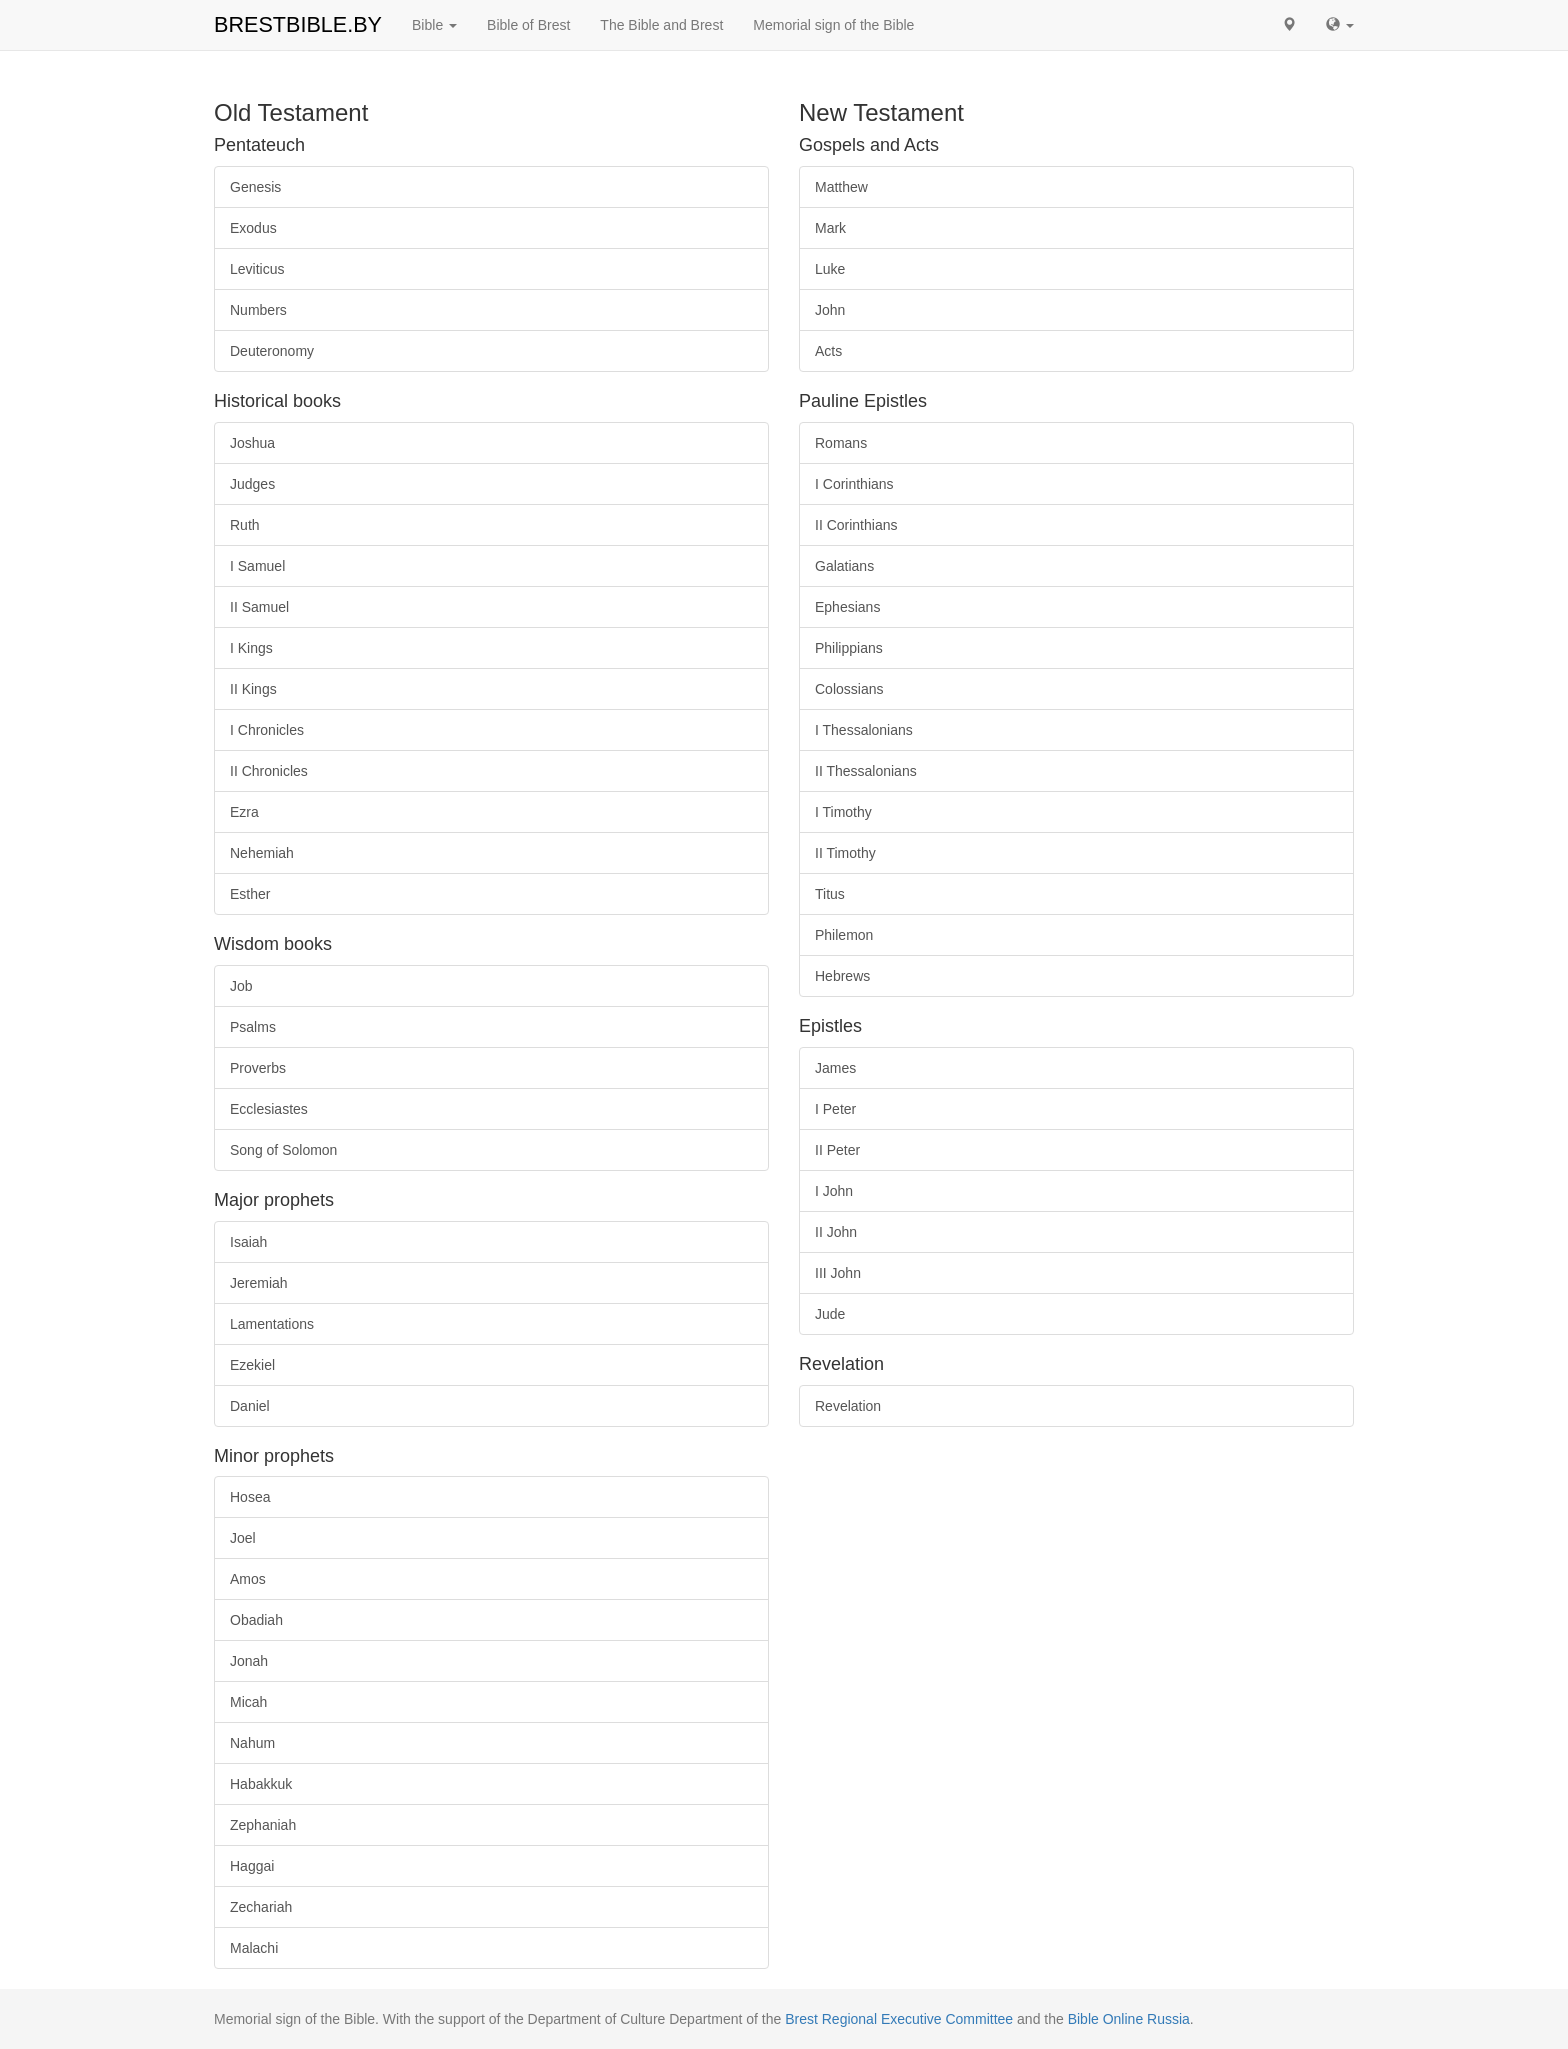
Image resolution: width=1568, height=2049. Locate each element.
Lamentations (272, 1324)
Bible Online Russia (1129, 2019)
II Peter (837, 1150)
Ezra (244, 812)
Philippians (849, 648)
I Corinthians (854, 484)
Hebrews (842, 976)
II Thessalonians (866, 771)
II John (836, 1232)
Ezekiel (252, 1365)
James (835, 1068)
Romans (841, 443)
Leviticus (257, 269)
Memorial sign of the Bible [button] (833, 25)
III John (838, 1273)
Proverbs (258, 1068)
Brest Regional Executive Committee (899, 2019)
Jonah (249, 1661)
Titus (830, 894)
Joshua (252, 443)
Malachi (254, 1948)
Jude (830, 1314)
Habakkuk (261, 1784)
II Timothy (845, 853)
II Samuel (259, 607)
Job (241, 986)
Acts (828, 351)
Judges (252, 484)
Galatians (844, 566)
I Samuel (257, 566)
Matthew (841, 187)
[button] (1289, 25)
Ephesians (847, 607)
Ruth (245, 525)
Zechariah (261, 1907)
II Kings (253, 689)
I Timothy (843, 812)
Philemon (844, 935)
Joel (243, 1538)
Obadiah (256, 1620)
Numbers (258, 310)
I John (834, 1191)
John (830, 310)
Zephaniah (263, 1825)
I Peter (835, 1109)
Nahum (252, 1743)
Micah (248, 1702)
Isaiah (248, 1242)
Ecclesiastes (269, 1109)
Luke (830, 269)
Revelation (848, 1406)
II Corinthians (856, 525)
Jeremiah (259, 1283)
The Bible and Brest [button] (661, 25)
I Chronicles (267, 730)
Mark (830, 228)
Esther (250, 894)
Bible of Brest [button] (528, 25)
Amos (248, 1579)
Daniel (250, 1406)
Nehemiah (262, 853)
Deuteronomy (272, 351)
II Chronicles (269, 771)
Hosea (250, 1497)
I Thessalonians (864, 730)
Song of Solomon (283, 1150)
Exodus (253, 228)
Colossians (849, 689)
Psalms (253, 1027)
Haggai (252, 1866)
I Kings (251, 648)
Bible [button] (434, 25)
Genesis (255, 187)
